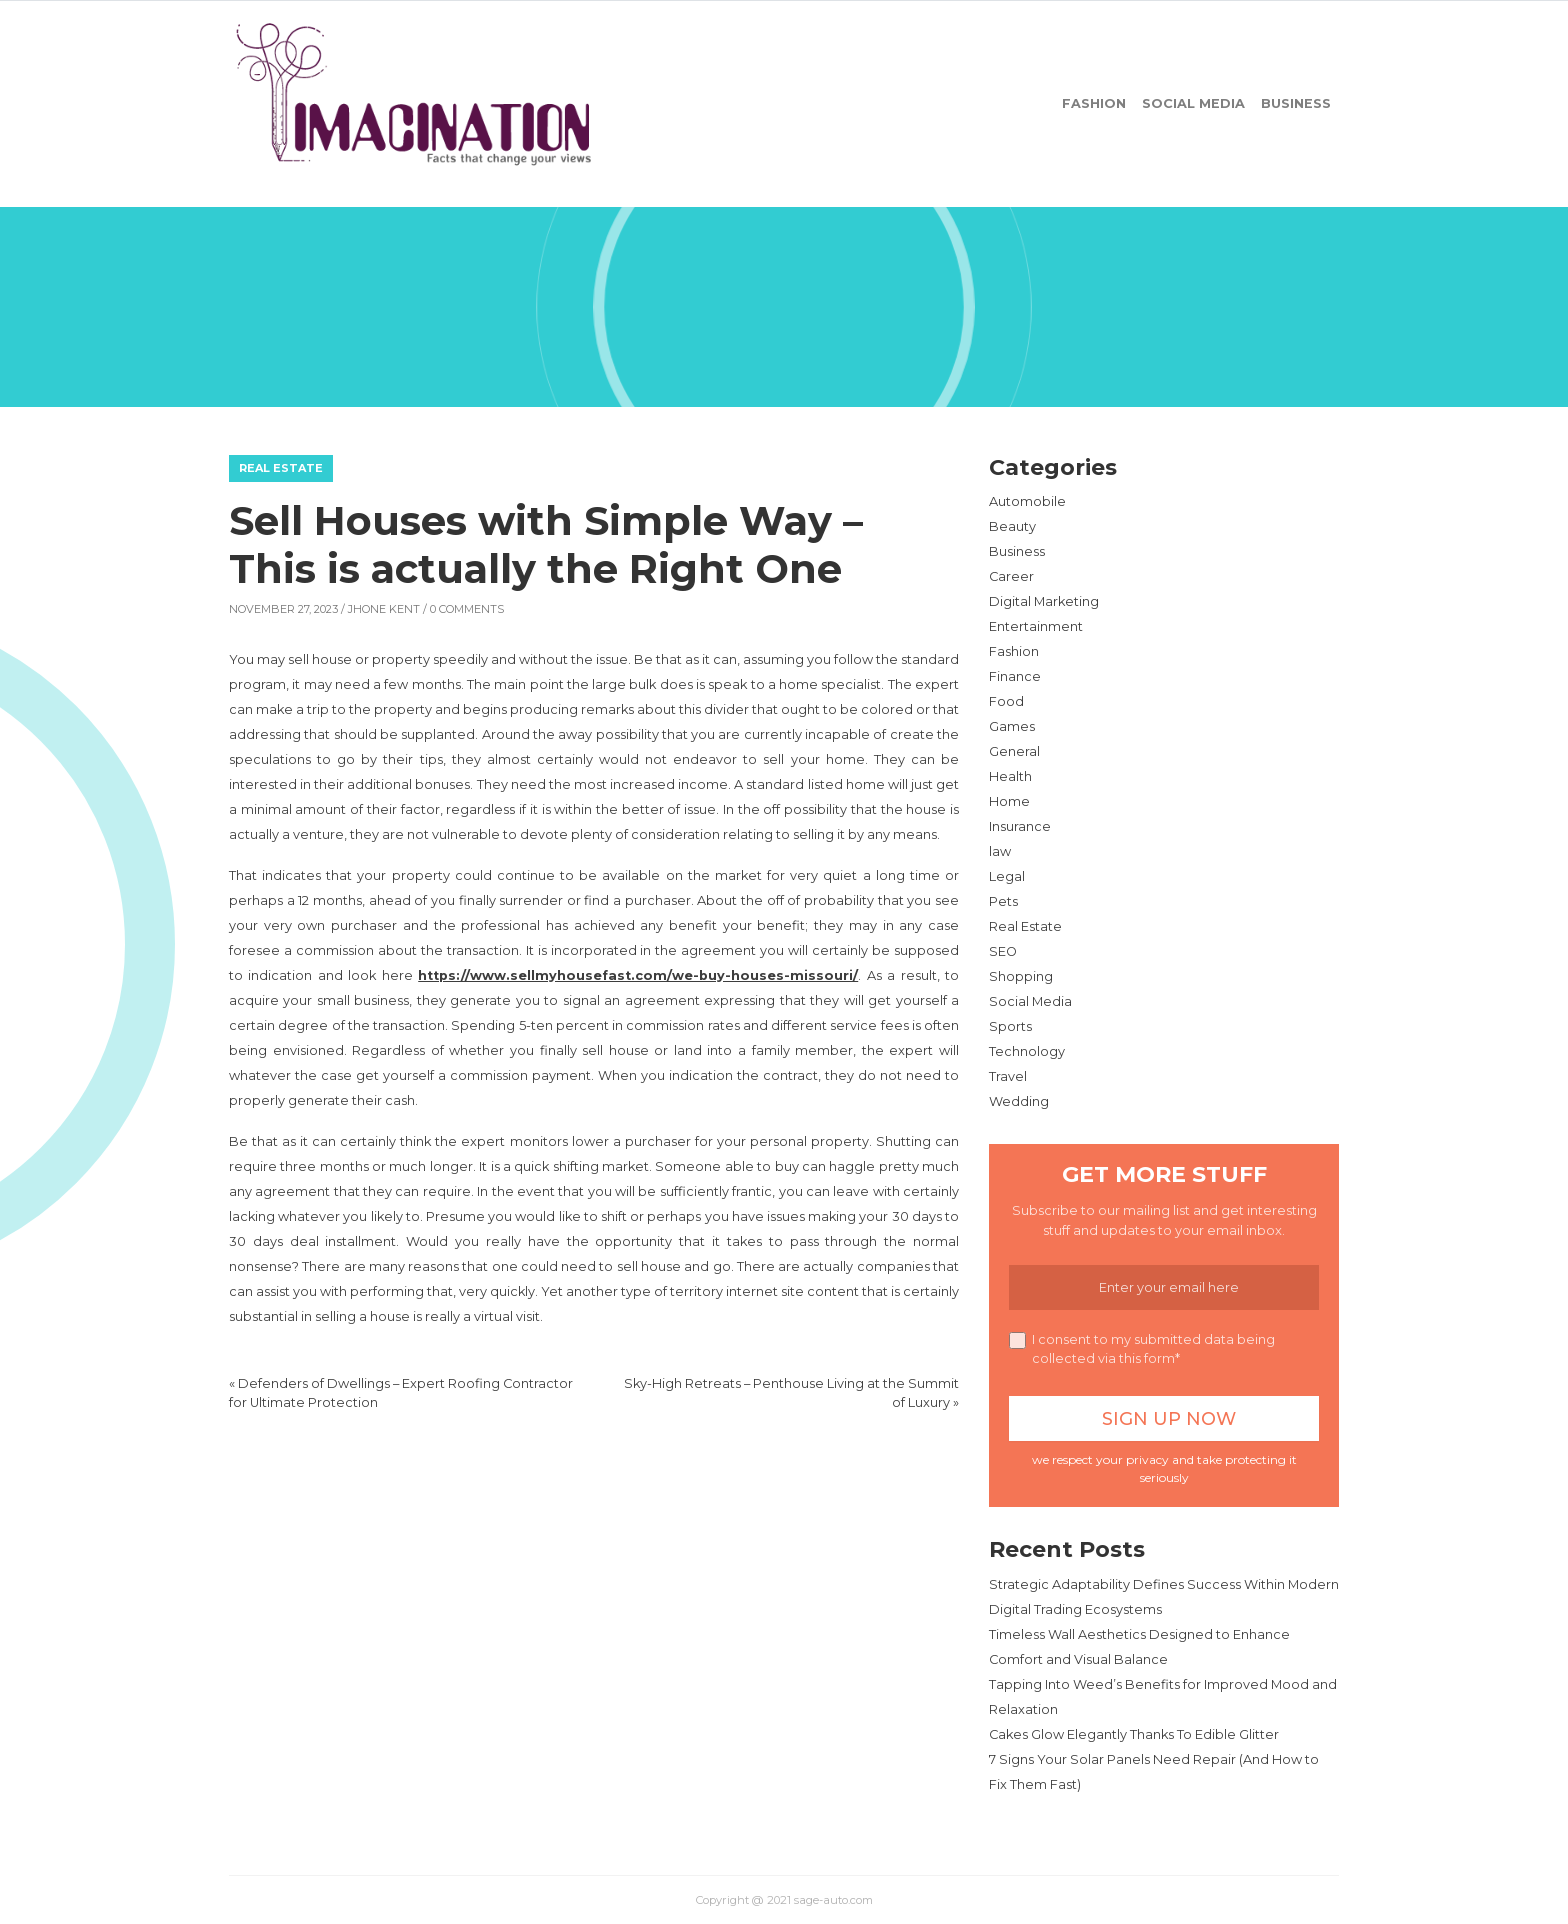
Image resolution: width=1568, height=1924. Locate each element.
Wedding (1019, 1101)
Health (1010, 776)
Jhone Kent (384, 609)
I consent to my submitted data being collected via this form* (1142, 1349)
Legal (1007, 876)
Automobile (1027, 501)
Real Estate (281, 468)
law (1000, 851)
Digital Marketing (1044, 601)
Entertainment (1036, 626)
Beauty (1012, 526)
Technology (1027, 1051)
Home (1009, 801)
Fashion (1094, 103)
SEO (1003, 951)
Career (1011, 576)
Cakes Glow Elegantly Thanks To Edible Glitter (1134, 1734)
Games (1012, 726)
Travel (1008, 1076)
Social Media (1193, 103)
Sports (1010, 1026)
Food (1006, 701)
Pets (1003, 901)
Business (1296, 103)
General (1014, 751)
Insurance (1020, 826)
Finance (1015, 676)
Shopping (1021, 976)
